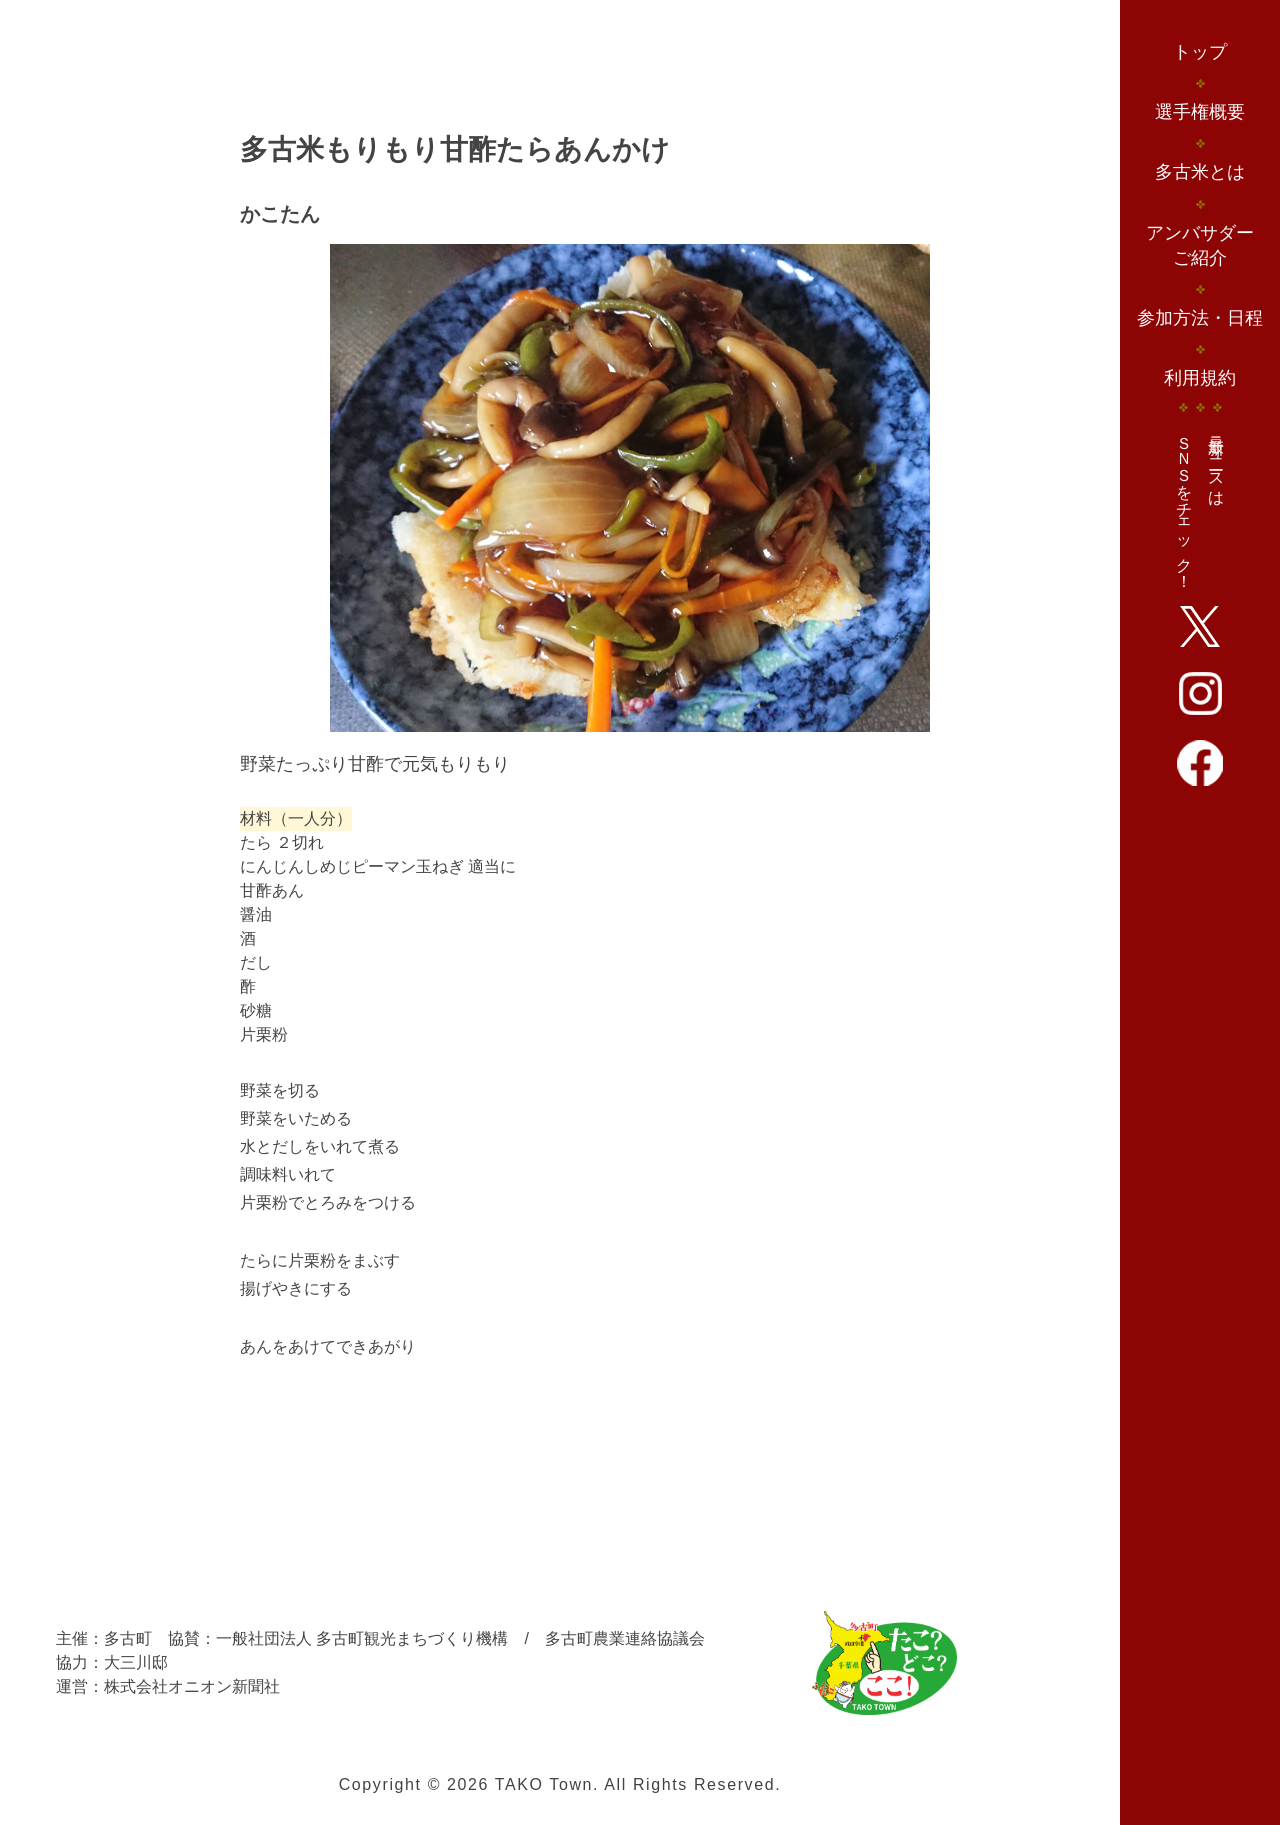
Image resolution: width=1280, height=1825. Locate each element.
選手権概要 (1200, 112)
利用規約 (1200, 378)
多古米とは (1200, 172)
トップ (1200, 52)
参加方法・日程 (1200, 318)
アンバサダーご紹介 (1200, 245)
